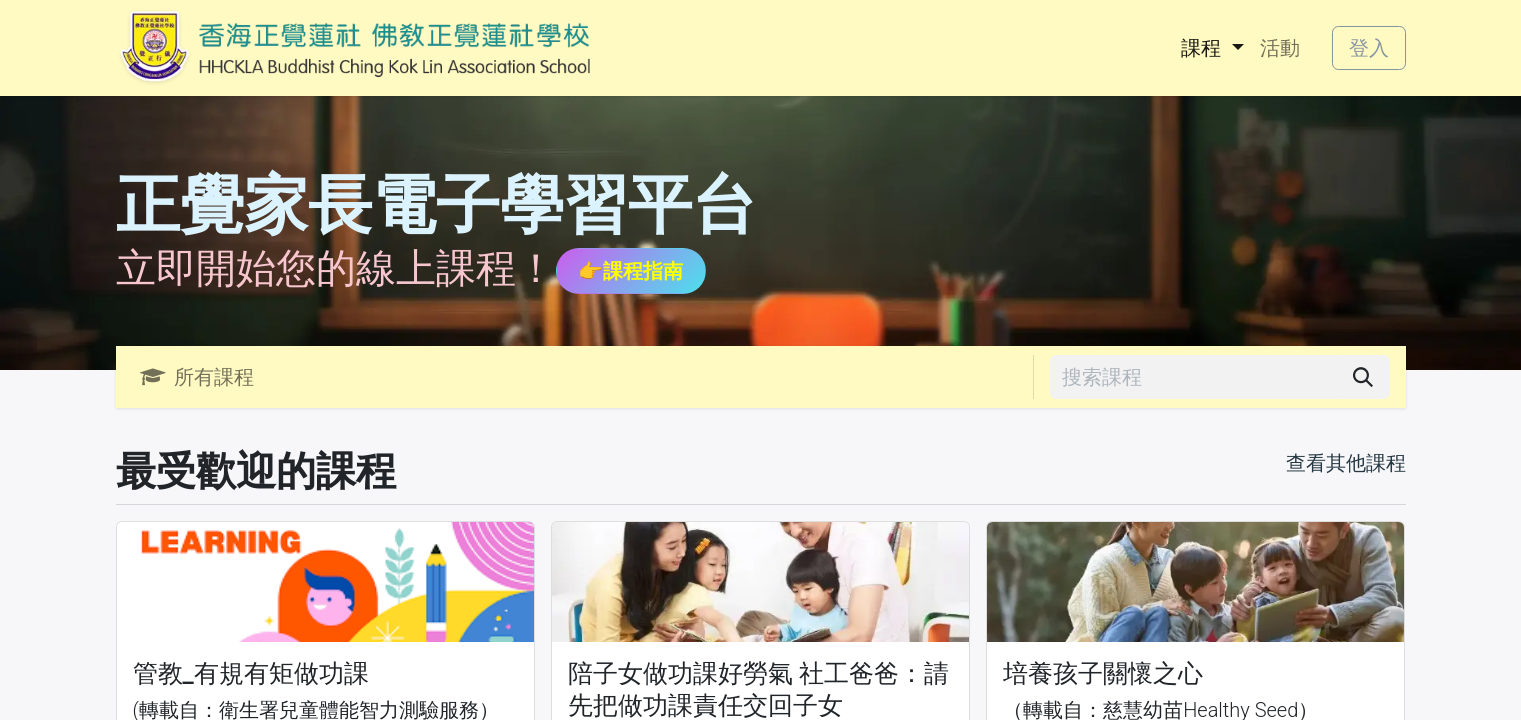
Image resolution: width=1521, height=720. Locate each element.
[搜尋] (1363, 377)
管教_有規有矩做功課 (251, 673)
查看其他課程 (1346, 463)
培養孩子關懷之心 (1103, 673)
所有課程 (197, 377)
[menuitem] (1212, 48)
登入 (1369, 48)
